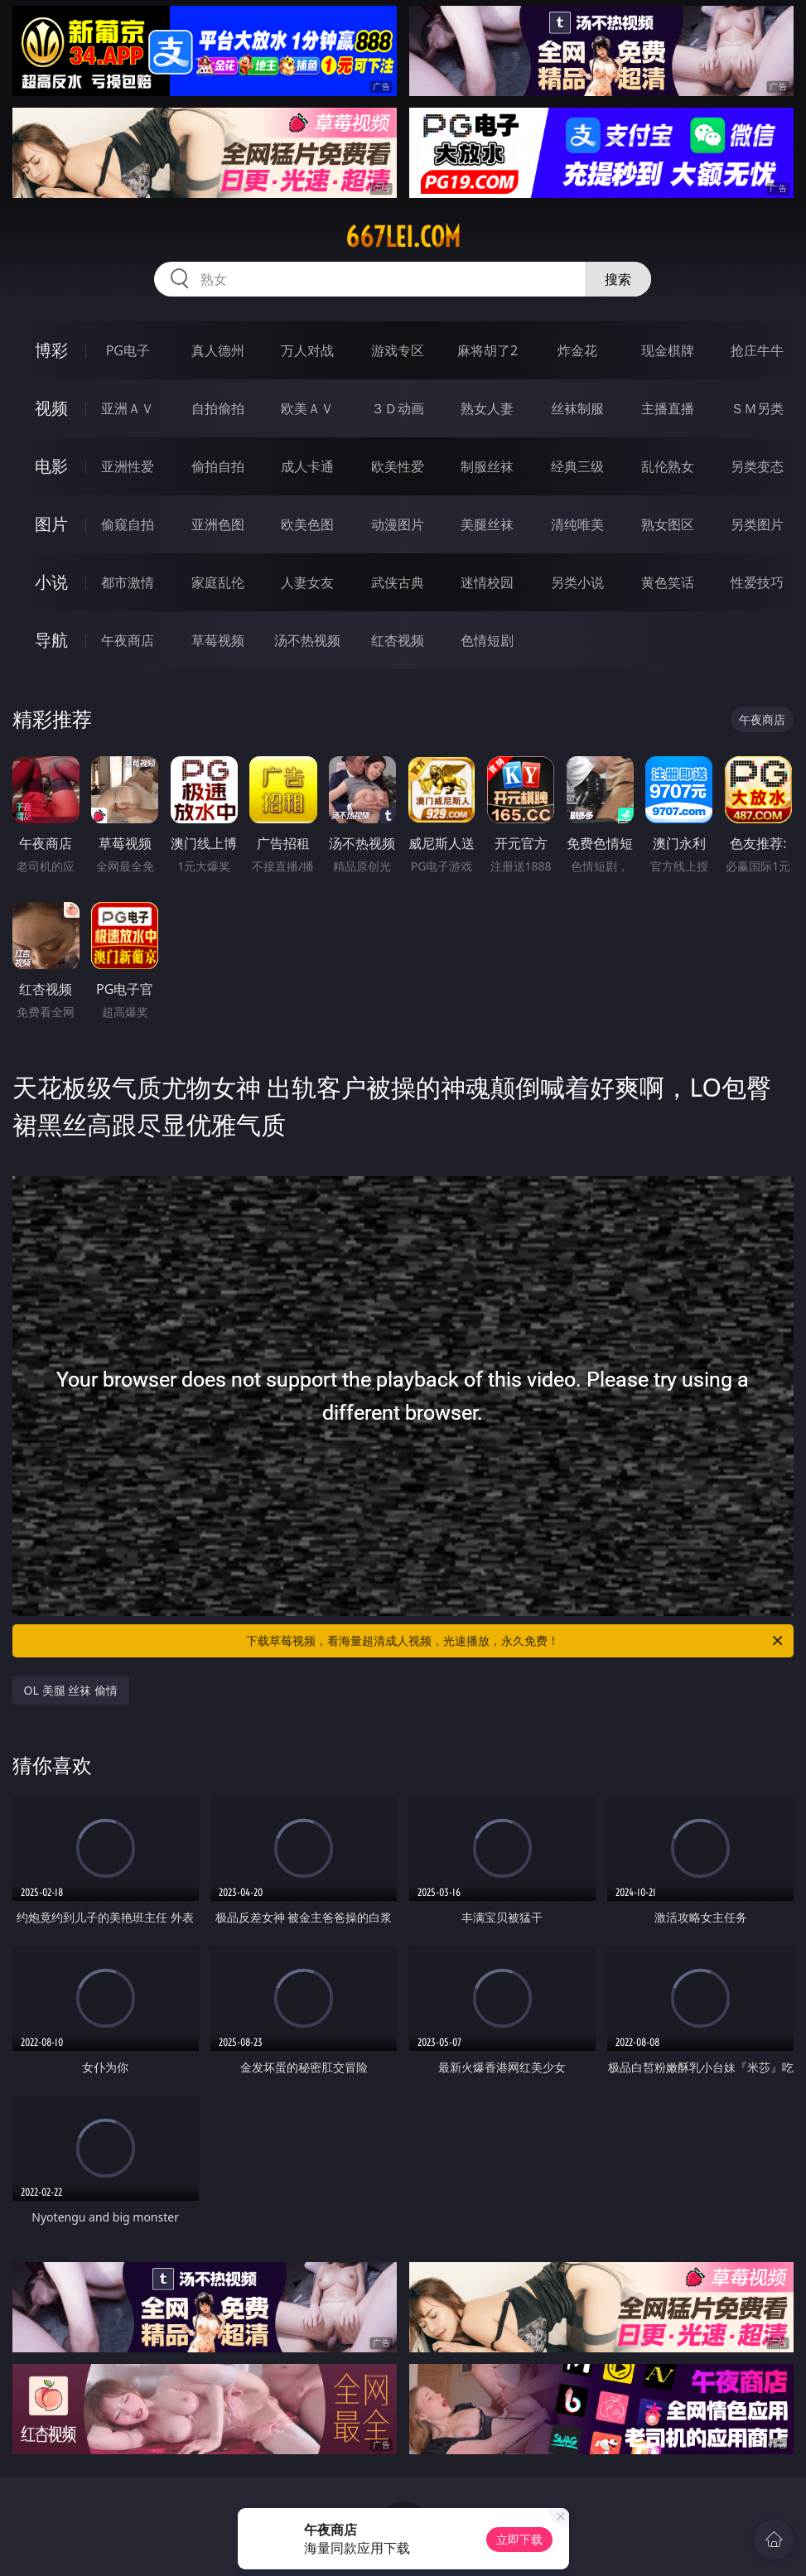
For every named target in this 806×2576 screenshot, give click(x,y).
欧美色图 (307, 524)
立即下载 (519, 2539)
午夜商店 (127, 640)
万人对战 (307, 350)
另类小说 (577, 582)
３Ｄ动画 (397, 408)
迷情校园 (487, 582)
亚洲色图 (217, 524)
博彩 (51, 350)
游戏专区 (397, 350)
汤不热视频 (307, 640)
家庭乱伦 (217, 582)
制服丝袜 (487, 466)
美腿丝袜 (487, 524)
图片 (51, 524)
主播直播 (667, 408)
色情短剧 (487, 640)
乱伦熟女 (667, 466)
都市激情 (127, 582)
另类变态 (757, 466)
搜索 (618, 279)
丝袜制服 (577, 408)
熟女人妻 (487, 408)
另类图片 (757, 524)
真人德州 (217, 350)
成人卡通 (307, 466)
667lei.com (403, 236)
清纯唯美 (577, 524)
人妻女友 (307, 582)
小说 (51, 582)
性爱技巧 (757, 582)
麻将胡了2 (487, 350)
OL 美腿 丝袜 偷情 (71, 1690)
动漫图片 (397, 524)
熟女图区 (667, 524)
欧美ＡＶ (307, 408)
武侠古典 (397, 582)
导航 (51, 640)
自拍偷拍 (217, 408)
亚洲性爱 (127, 466)
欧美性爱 (397, 466)
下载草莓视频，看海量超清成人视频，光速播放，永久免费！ (515, 1641)
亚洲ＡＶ (127, 408)
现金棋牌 (667, 350)
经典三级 (577, 466)
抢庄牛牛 (757, 350)
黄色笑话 (667, 582)
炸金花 (577, 350)
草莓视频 (217, 640)
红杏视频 (397, 640)
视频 (51, 408)
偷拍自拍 (217, 466)
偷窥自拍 (127, 524)
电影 (51, 466)
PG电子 (128, 350)
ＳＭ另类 (757, 408)
